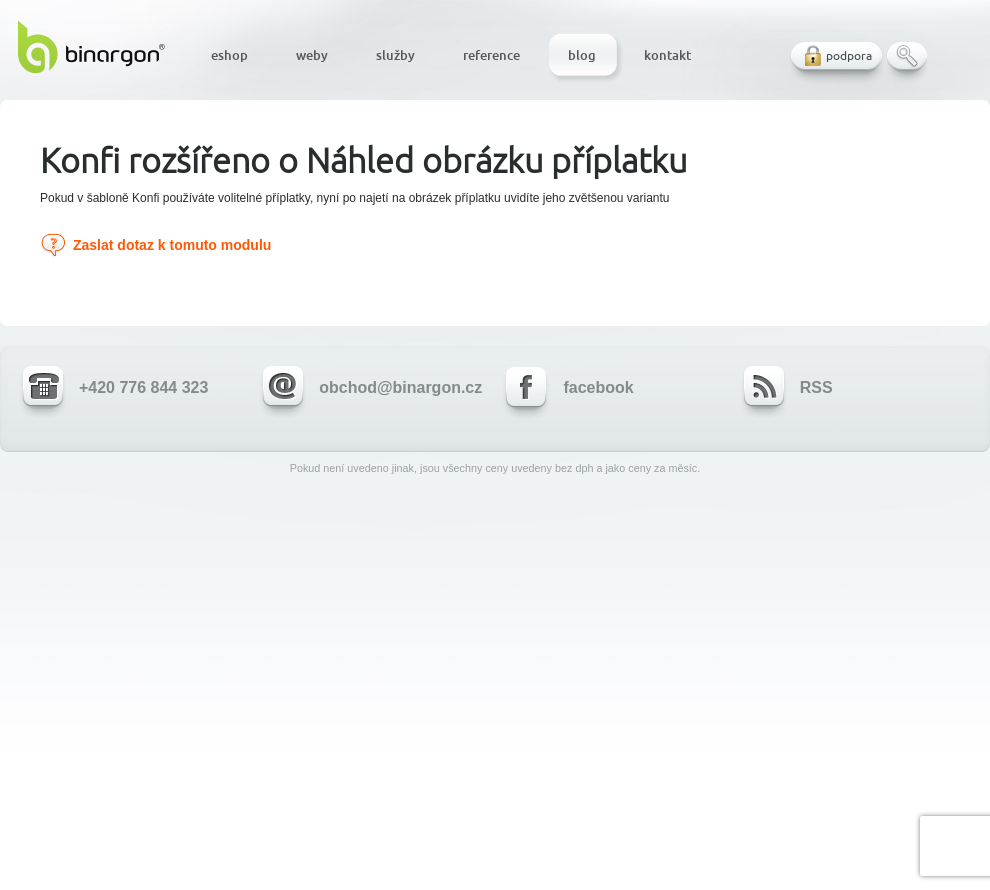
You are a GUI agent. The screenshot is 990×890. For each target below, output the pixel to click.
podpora (849, 55)
